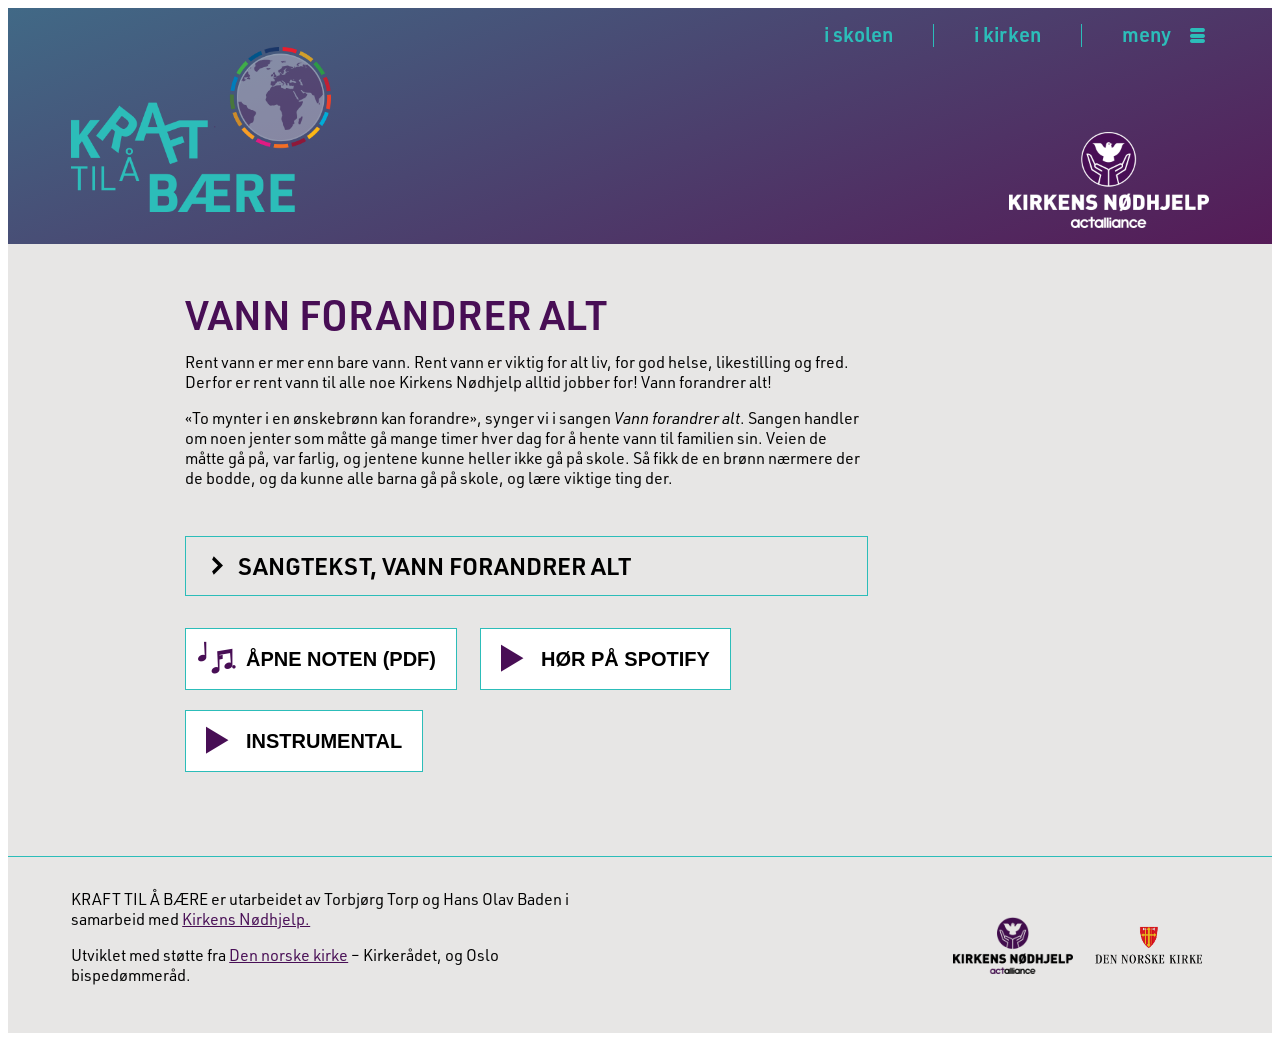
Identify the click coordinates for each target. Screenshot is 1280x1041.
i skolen (858, 34)
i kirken (1007, 34)
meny (1146, 35)
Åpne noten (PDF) (341, 659)
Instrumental (324, 741)
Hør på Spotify (625, 659)
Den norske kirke (288, 955)
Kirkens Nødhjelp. (246, 919)
